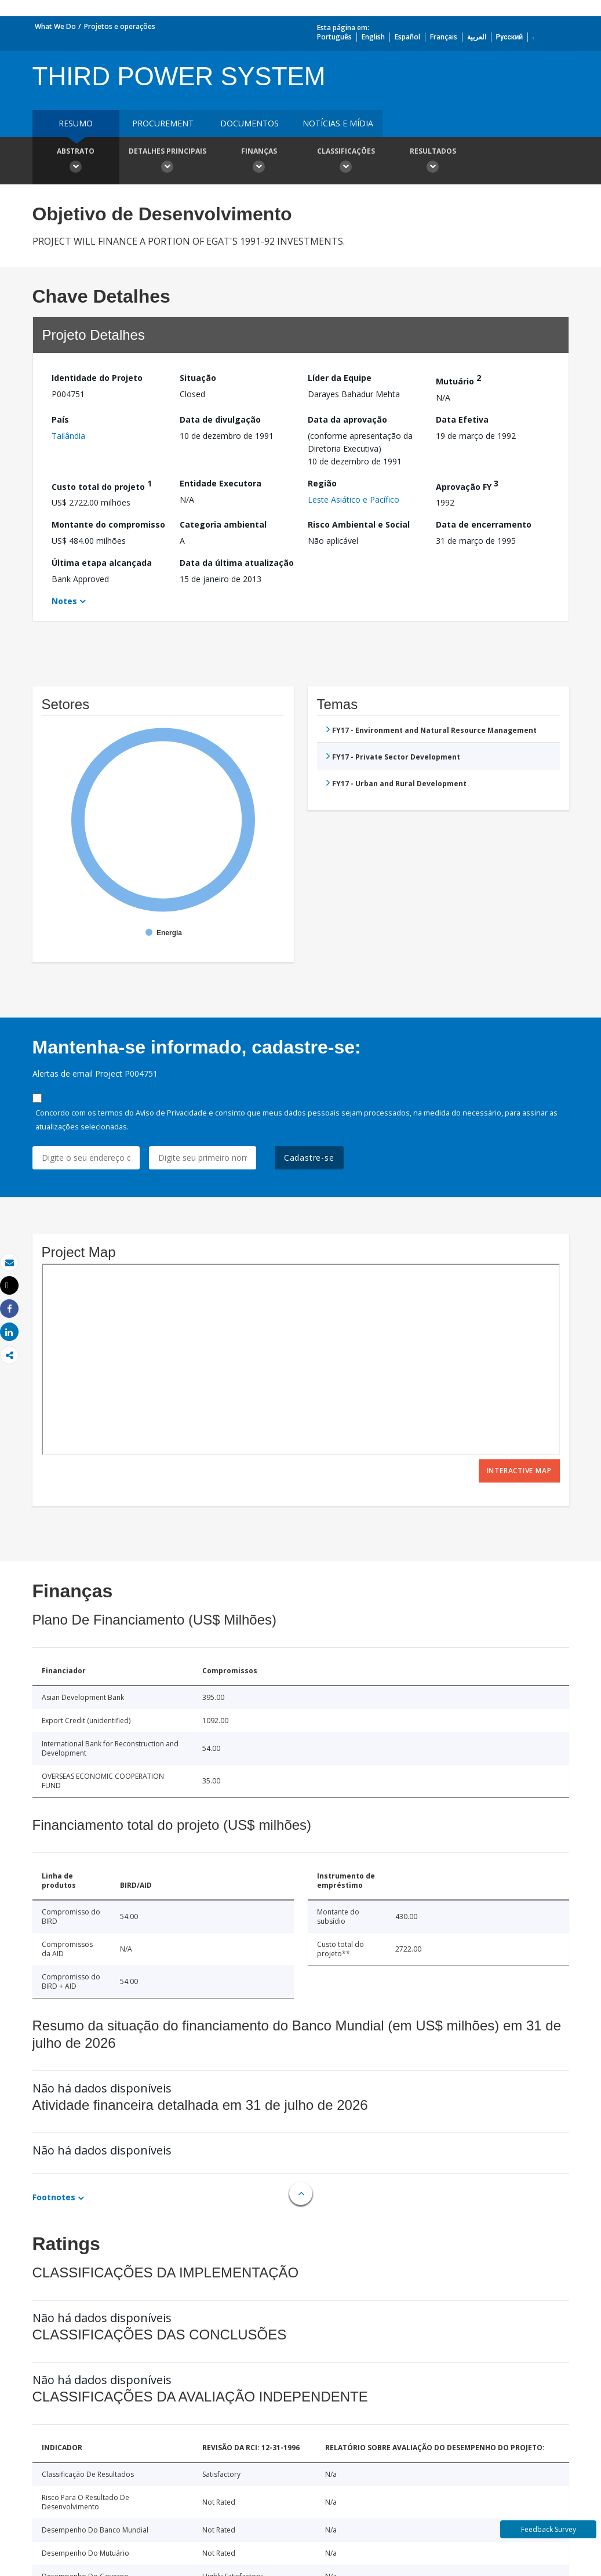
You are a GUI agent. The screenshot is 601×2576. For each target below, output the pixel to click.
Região (322, 483)
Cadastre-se (309, 1157)
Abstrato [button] (76, 161)
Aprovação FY (467, 485)
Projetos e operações (119, 26)
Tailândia (68, 435)
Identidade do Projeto (97, 377)
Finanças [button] (259, 161)
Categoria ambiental (223, 524)
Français (443, 37)
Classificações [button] (346, 161)
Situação (198, 377)
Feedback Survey (548, 2529)
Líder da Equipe (339, 377)
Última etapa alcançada (102, 562)
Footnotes (53, 2197)
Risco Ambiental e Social (359, 524)
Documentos (249, 123)
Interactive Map (519, 1471)
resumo (76, 123)
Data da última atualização (237, 562)
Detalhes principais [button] (167, 161)
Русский (509, 37)
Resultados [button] (433, 161)
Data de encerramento (483, 524)
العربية (476, 37)
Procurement (163, 123)
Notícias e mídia (338, 123)
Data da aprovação (347, 419)
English (373, 37)
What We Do (55, 26)
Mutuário (458, 379)
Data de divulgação (220, 419)
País (60, 419)
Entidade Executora (220, 483)
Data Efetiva (462, 419)
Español (407, 37)
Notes (64, 600)
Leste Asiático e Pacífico (353, 499)
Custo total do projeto (102, 485)
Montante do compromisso (108, 524)
